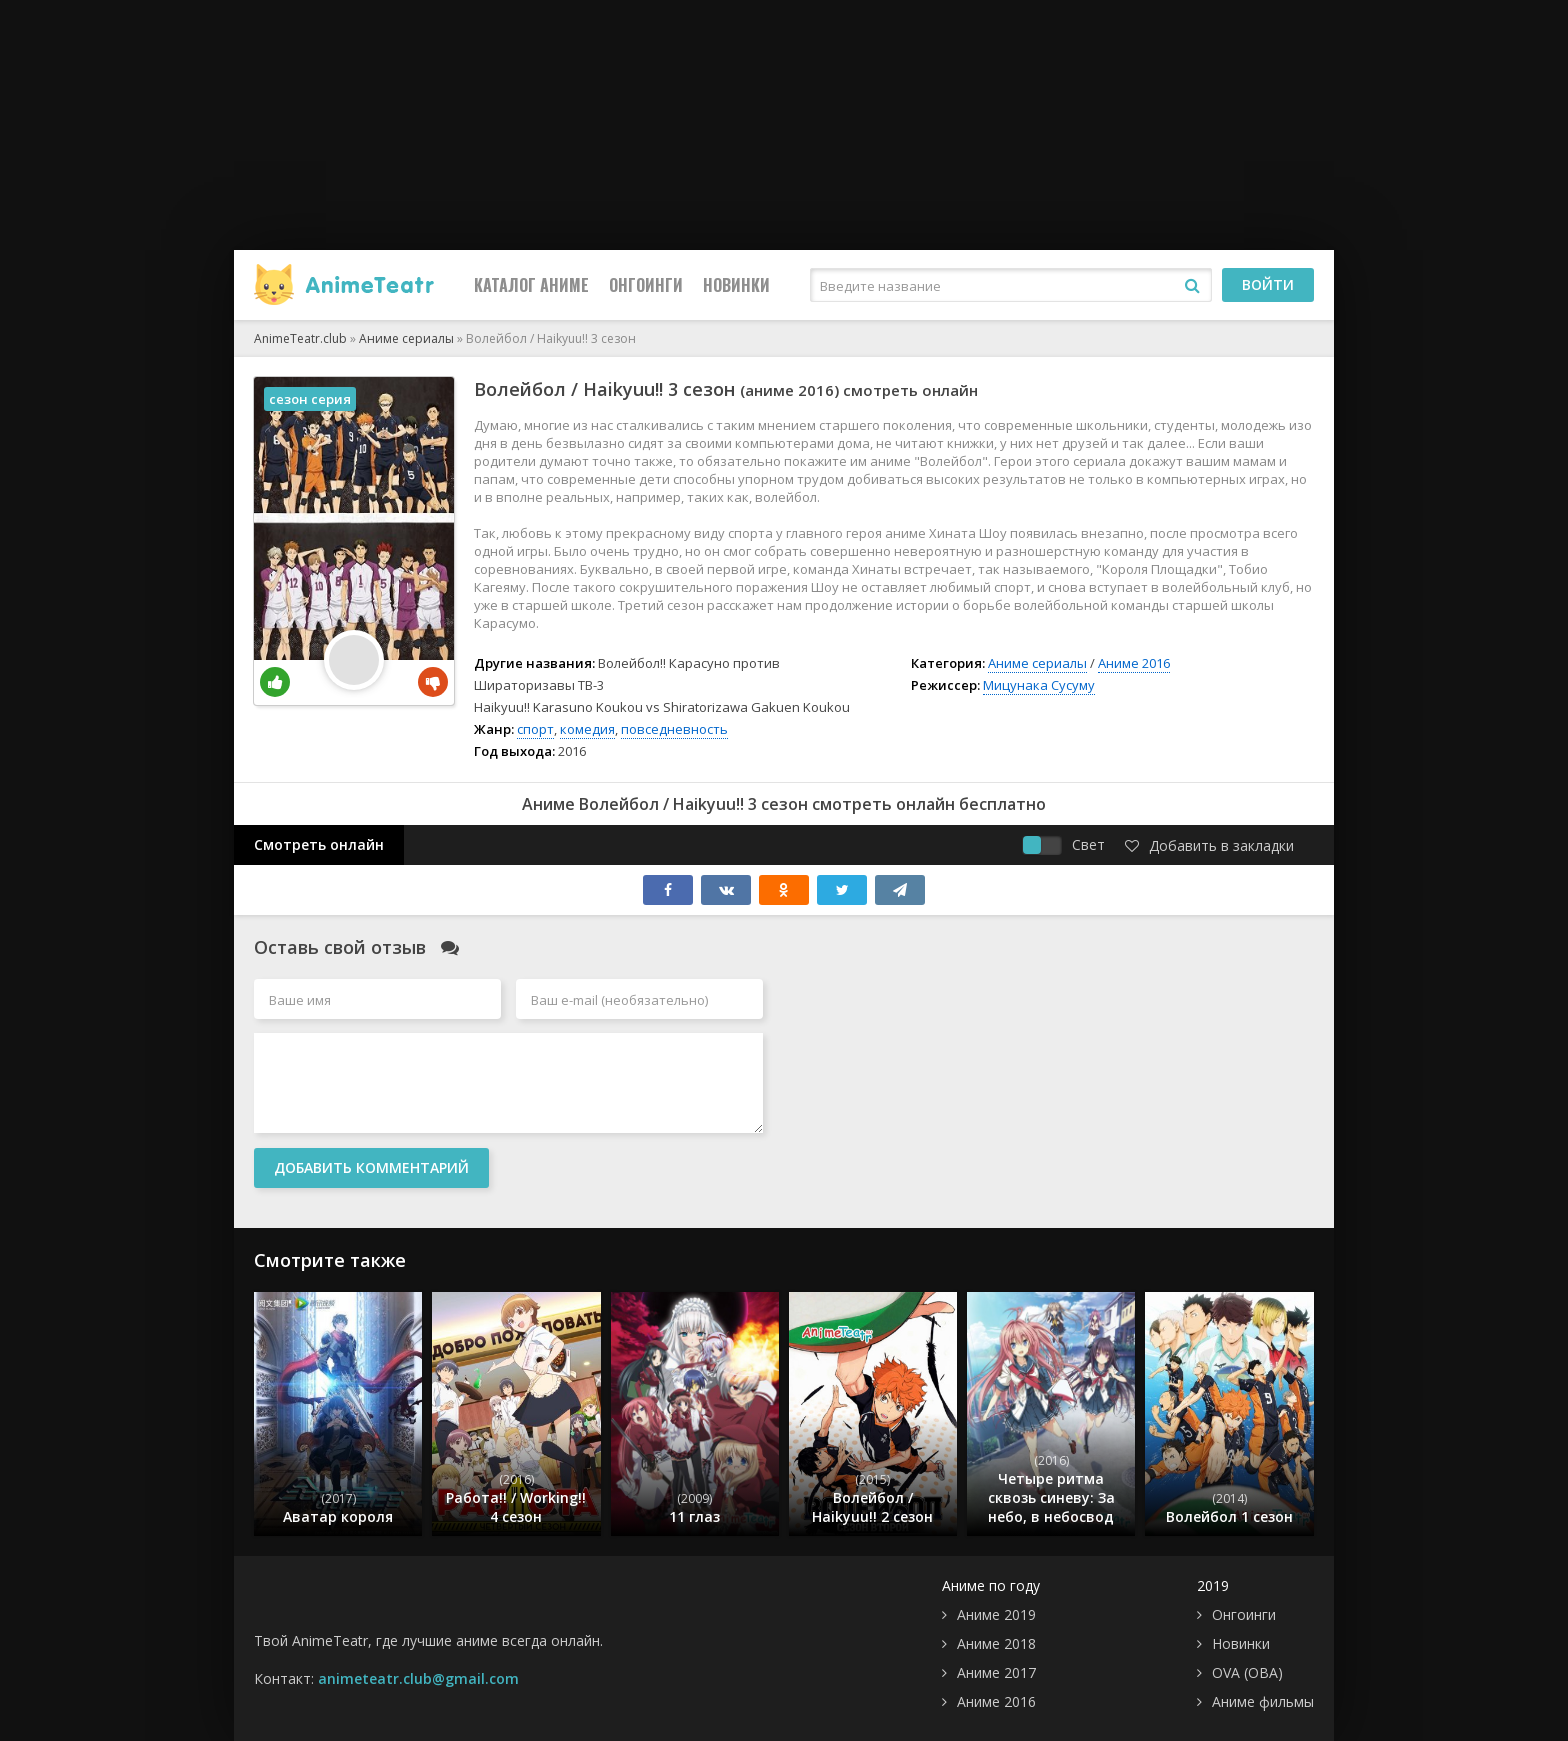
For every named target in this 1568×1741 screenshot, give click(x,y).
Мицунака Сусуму (1039, 685)
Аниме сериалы (1037, 663)
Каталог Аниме (531, 285)
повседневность (674, 729)
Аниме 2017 (996, 1672)
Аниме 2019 (996, 1614)
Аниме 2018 (996, 1643)
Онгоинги (646, 285)
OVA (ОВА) (1247, 1672)
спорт (535, 729)
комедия (587, 729)
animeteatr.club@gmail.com (418, 1678)
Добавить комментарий (371, 1167)
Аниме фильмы (1263, 1701)
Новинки (736, 285)
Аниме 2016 (1134, 663)
